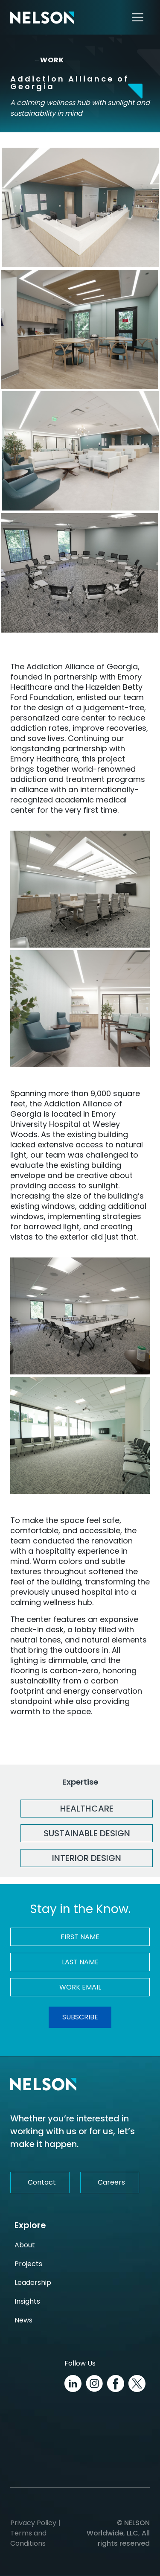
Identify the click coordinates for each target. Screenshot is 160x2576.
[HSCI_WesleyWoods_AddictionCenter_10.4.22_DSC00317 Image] (80, 1435)
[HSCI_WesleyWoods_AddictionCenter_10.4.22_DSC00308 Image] (79, 573)
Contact (42, 2182)
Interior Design (86, 1858)
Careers (111, 2182)
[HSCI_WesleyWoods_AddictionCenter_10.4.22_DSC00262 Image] (79, 329)
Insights (27, 2301)
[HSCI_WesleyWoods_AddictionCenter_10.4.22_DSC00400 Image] (80, 207)
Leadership (33, 2282)
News (23, 2320)
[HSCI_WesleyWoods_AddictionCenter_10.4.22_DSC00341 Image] (80, 451)
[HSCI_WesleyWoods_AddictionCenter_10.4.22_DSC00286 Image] (80, 889)
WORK (49, 60)
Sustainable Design (87, 1833)
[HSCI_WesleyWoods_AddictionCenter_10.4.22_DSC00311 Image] (80, 1315)
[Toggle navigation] (137, 17)
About (25, 2245)
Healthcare (86, 1809)
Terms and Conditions (28, 2538)
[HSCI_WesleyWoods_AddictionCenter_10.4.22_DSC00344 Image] (80, 1008)
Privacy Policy (33, 2523)
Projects (28, 2264)
